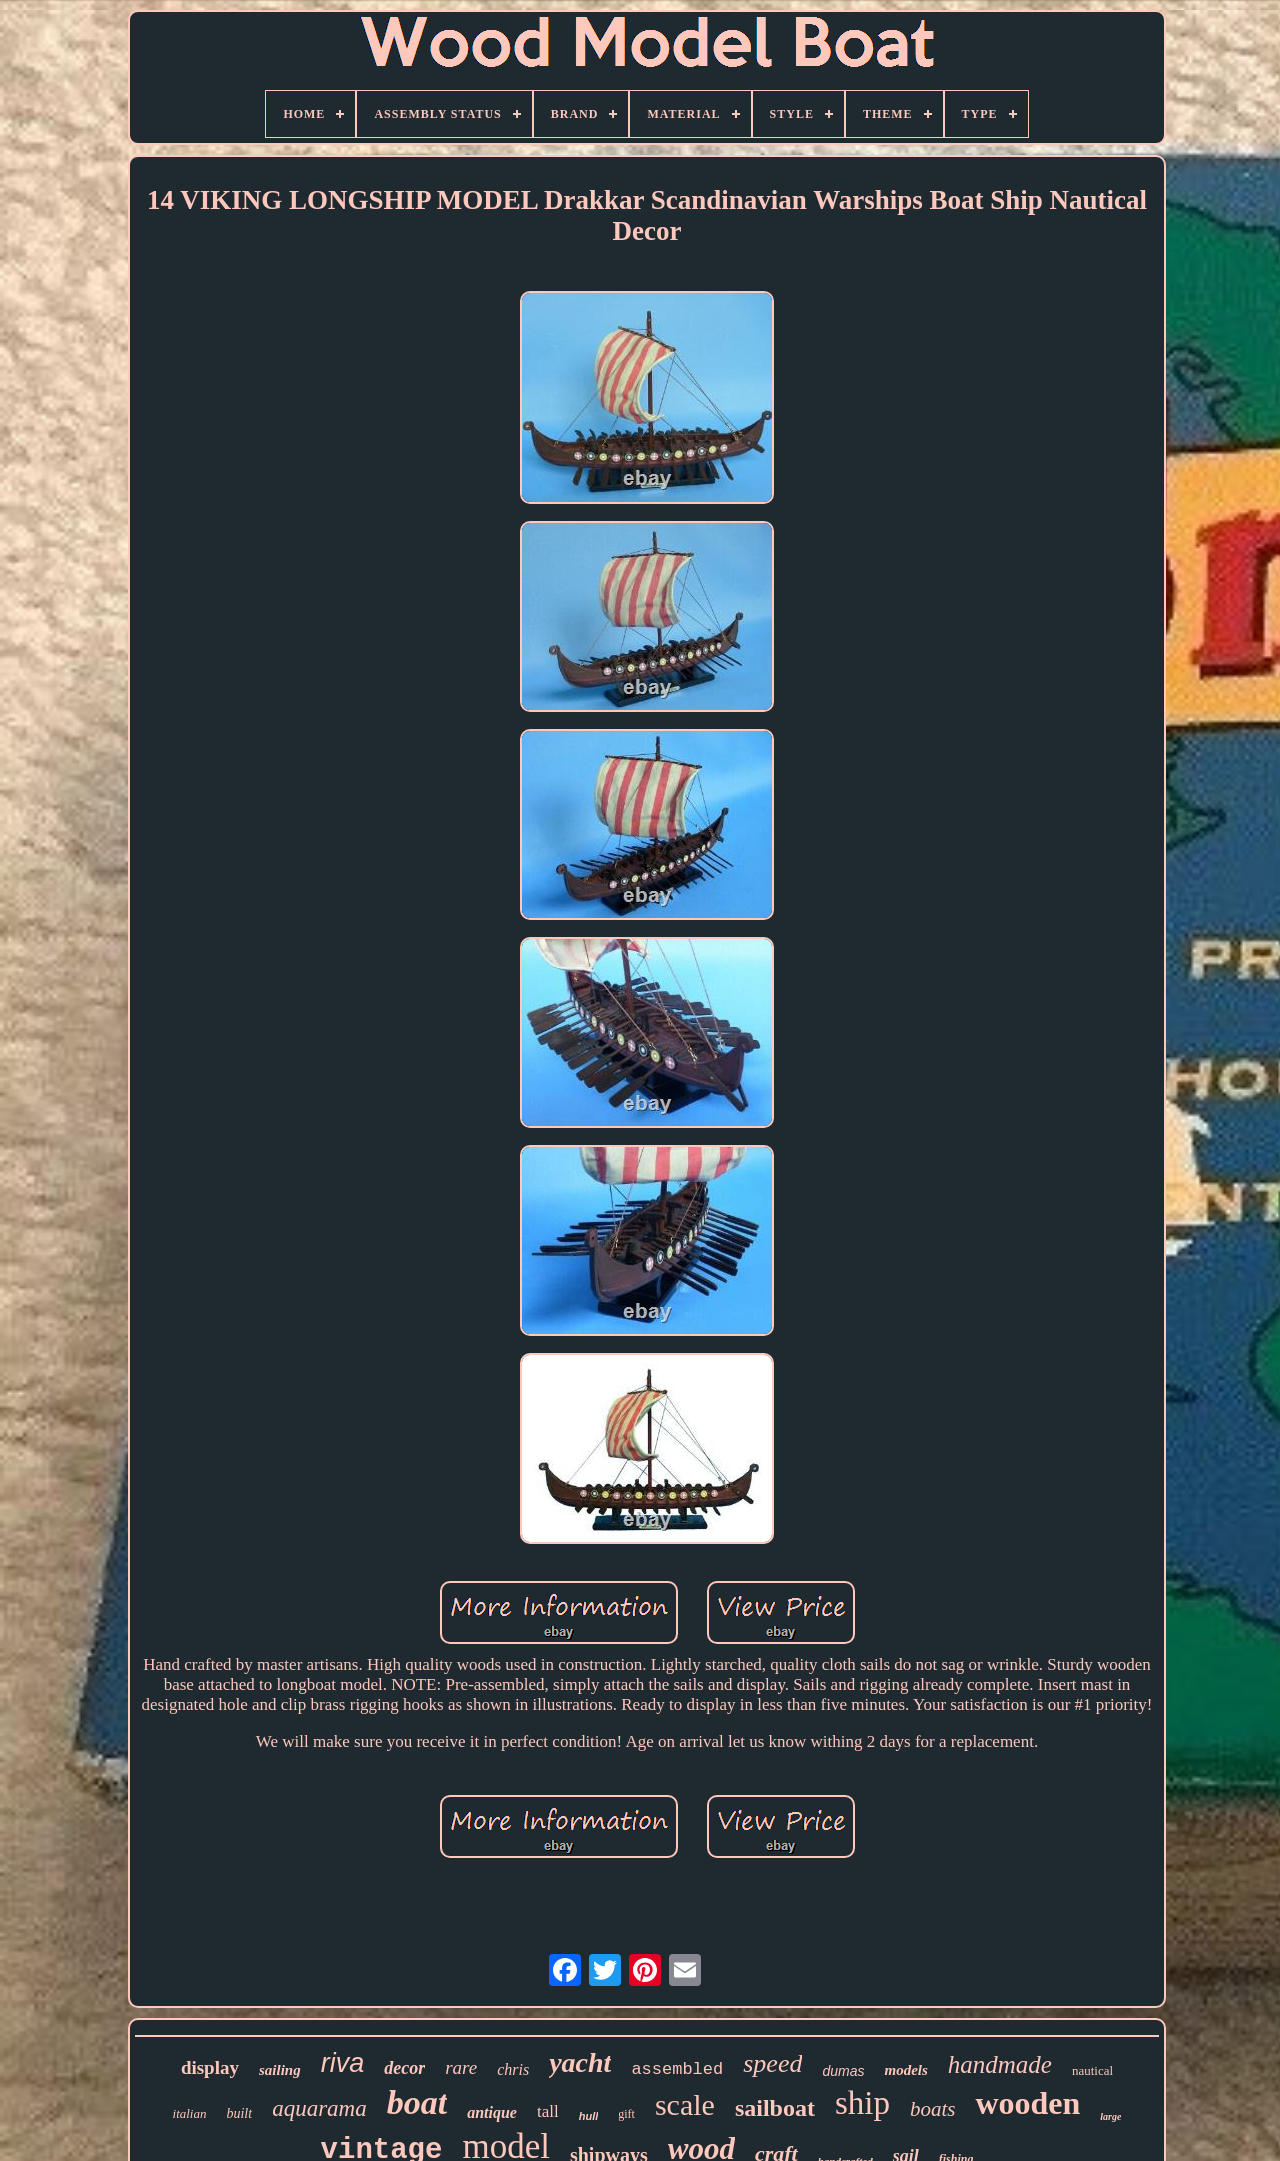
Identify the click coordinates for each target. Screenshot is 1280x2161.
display (210, 2067)
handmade (1000, 2064)
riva (343, 2063)
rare (461, 2067)
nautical (1092, 2070)
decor (404, 2068)
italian (190, 2113)
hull (589, 2116)
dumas (843, 2071)
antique (492, 2112)
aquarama (319, 2108)
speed (772, 2063)
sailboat (775, 2108)
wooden (1027, 2103)
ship (862, 2103)
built (239, 2113)
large (1110, 2116)
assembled (677, 2069)
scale (685, 2104)
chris (513, 2069)
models (905, 2070)
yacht (580, 2062)
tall (548, 2111)
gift (626, 2114)
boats (933, 2109)
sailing (280, 2070)
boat (417, 2102)
